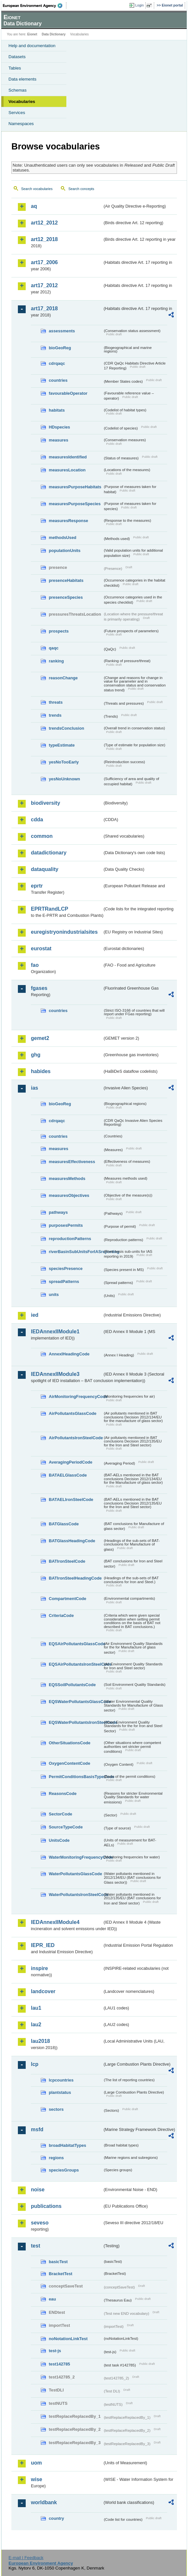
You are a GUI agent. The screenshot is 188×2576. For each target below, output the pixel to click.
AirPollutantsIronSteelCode (76, 1437)
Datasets (17, 56)
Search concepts (81, 189)
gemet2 (40, 1038)
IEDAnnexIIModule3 (55, 1374)
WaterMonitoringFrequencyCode (76, 1857)
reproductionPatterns (70, 1238)
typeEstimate (62, 745)
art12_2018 (44, 239)
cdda (37, 819)
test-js (55, 2350)
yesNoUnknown (64, 778)
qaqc (54, 648)
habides (40, 1071)
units (54, 1294)
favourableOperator (68, 393)
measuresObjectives (69, 1195)
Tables (14, 68)
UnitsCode (59, 1840)
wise (36, 2479)
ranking (56, 661)
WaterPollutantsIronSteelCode (76, 1894)
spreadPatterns (64, 1281)
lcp (34, 2064)
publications (46, 2206)
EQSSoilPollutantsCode (72, 1684)
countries (58, 380)
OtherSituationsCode (69, 1742)
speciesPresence (66, 1268)
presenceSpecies (66, 597)
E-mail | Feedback (25, 2557)
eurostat (41, 948)
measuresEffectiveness (72, 1161)
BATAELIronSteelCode (71, 1499)
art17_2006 (44, 262)
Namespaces (21, 123)
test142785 (59, 2364)
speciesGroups (64, 2170)
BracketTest (60, 2273)
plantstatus (60, 2092)
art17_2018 (44, 308)
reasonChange (63, 677)
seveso (39, 2222)
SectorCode (60, 1814)
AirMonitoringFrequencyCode (76, 1396)
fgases (39, 988)
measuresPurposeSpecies (75, 503)
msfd (37, 2129)
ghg (35, 1054)
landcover (43, 1991)
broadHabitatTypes (67, 2145)
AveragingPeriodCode (70, 1462)
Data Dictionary (53, 34)
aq (34, 206)
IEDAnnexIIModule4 (55, 1922)
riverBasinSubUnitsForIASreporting (76, 1251)
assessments (62, 330)
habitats (57, 410)
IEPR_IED (43, 1945)
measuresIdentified (68, 457)
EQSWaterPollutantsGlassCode (76, 1701)
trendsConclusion (66, 728)
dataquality (44, 869)
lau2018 (40, 2041)
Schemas (17, 90)
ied (34, 1315)
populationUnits (64, 550)
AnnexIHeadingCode (69, 1354)
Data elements (22, 79)
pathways (58, 1212)
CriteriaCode (61, 1615)
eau (52, 2299)
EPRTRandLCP (49, 909)
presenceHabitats (66, 580)
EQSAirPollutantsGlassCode (76, 1643)
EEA (34, 5)
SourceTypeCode (66, 1827)
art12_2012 (44, 222)
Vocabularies (21, 101)
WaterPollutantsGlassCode (75, 1873)
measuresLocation (67, 470)
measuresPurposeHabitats (75, 486)
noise (38, 2189)
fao (35, 965)
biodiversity (45, 803)
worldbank (44, 2502)
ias (34, 1088)
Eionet (32, 34)
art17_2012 (44, 285)
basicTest (58, 2261)
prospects (59, 631)
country (56, 2518)
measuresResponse (68, 520)
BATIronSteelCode (67, 1561)
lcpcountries (61, 2080)
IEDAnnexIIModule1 (55, 1331)
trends (55, 715)
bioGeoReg (60, 347)
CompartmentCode (67, 1598)
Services (16, 112)
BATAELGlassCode (68, 1475)
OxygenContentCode (69, 1763)
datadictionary (48, 852)
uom (36, 2463)
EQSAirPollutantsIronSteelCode (76, 1664)
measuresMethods (67, 1178)
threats (56, 702)
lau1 (36, 2008)
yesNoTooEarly (64, 762)
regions (56, 2157)
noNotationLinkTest (68, 2338)
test (35, 2246)
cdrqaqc (57, 363)
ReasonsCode (62, 1793)
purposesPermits (66, 1225)
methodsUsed (62, 537)
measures (58, 440)
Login (139, 5)
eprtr (37, 886)
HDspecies (59, 427)
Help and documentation (32, 45)
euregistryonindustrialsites (64, 932)
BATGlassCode (64, 1523)
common (42, 836)
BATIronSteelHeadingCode (75, 1578)
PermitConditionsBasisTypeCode (76, 1776)
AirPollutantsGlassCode (72, 1413)
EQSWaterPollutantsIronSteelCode (76, 1722)
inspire (39, 1968)
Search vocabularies (37, 189)
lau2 (36, 2024)
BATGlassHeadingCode (72, 1540)
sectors (56, 2109)
